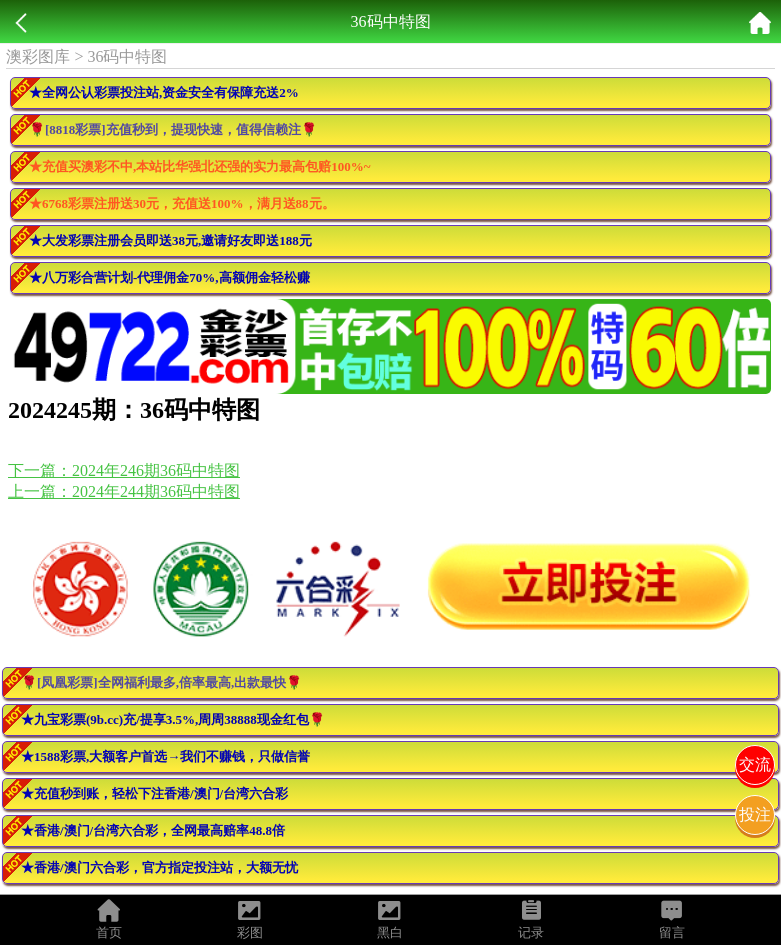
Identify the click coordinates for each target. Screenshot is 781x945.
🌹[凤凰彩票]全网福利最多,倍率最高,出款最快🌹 (161, 682)
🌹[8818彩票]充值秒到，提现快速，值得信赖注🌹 (173, 129)
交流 (755, 764)
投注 (755, 814)
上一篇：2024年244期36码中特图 (124, 491)
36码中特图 (127, 56)
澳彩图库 (38, 56)
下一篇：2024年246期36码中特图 (124, 470)
